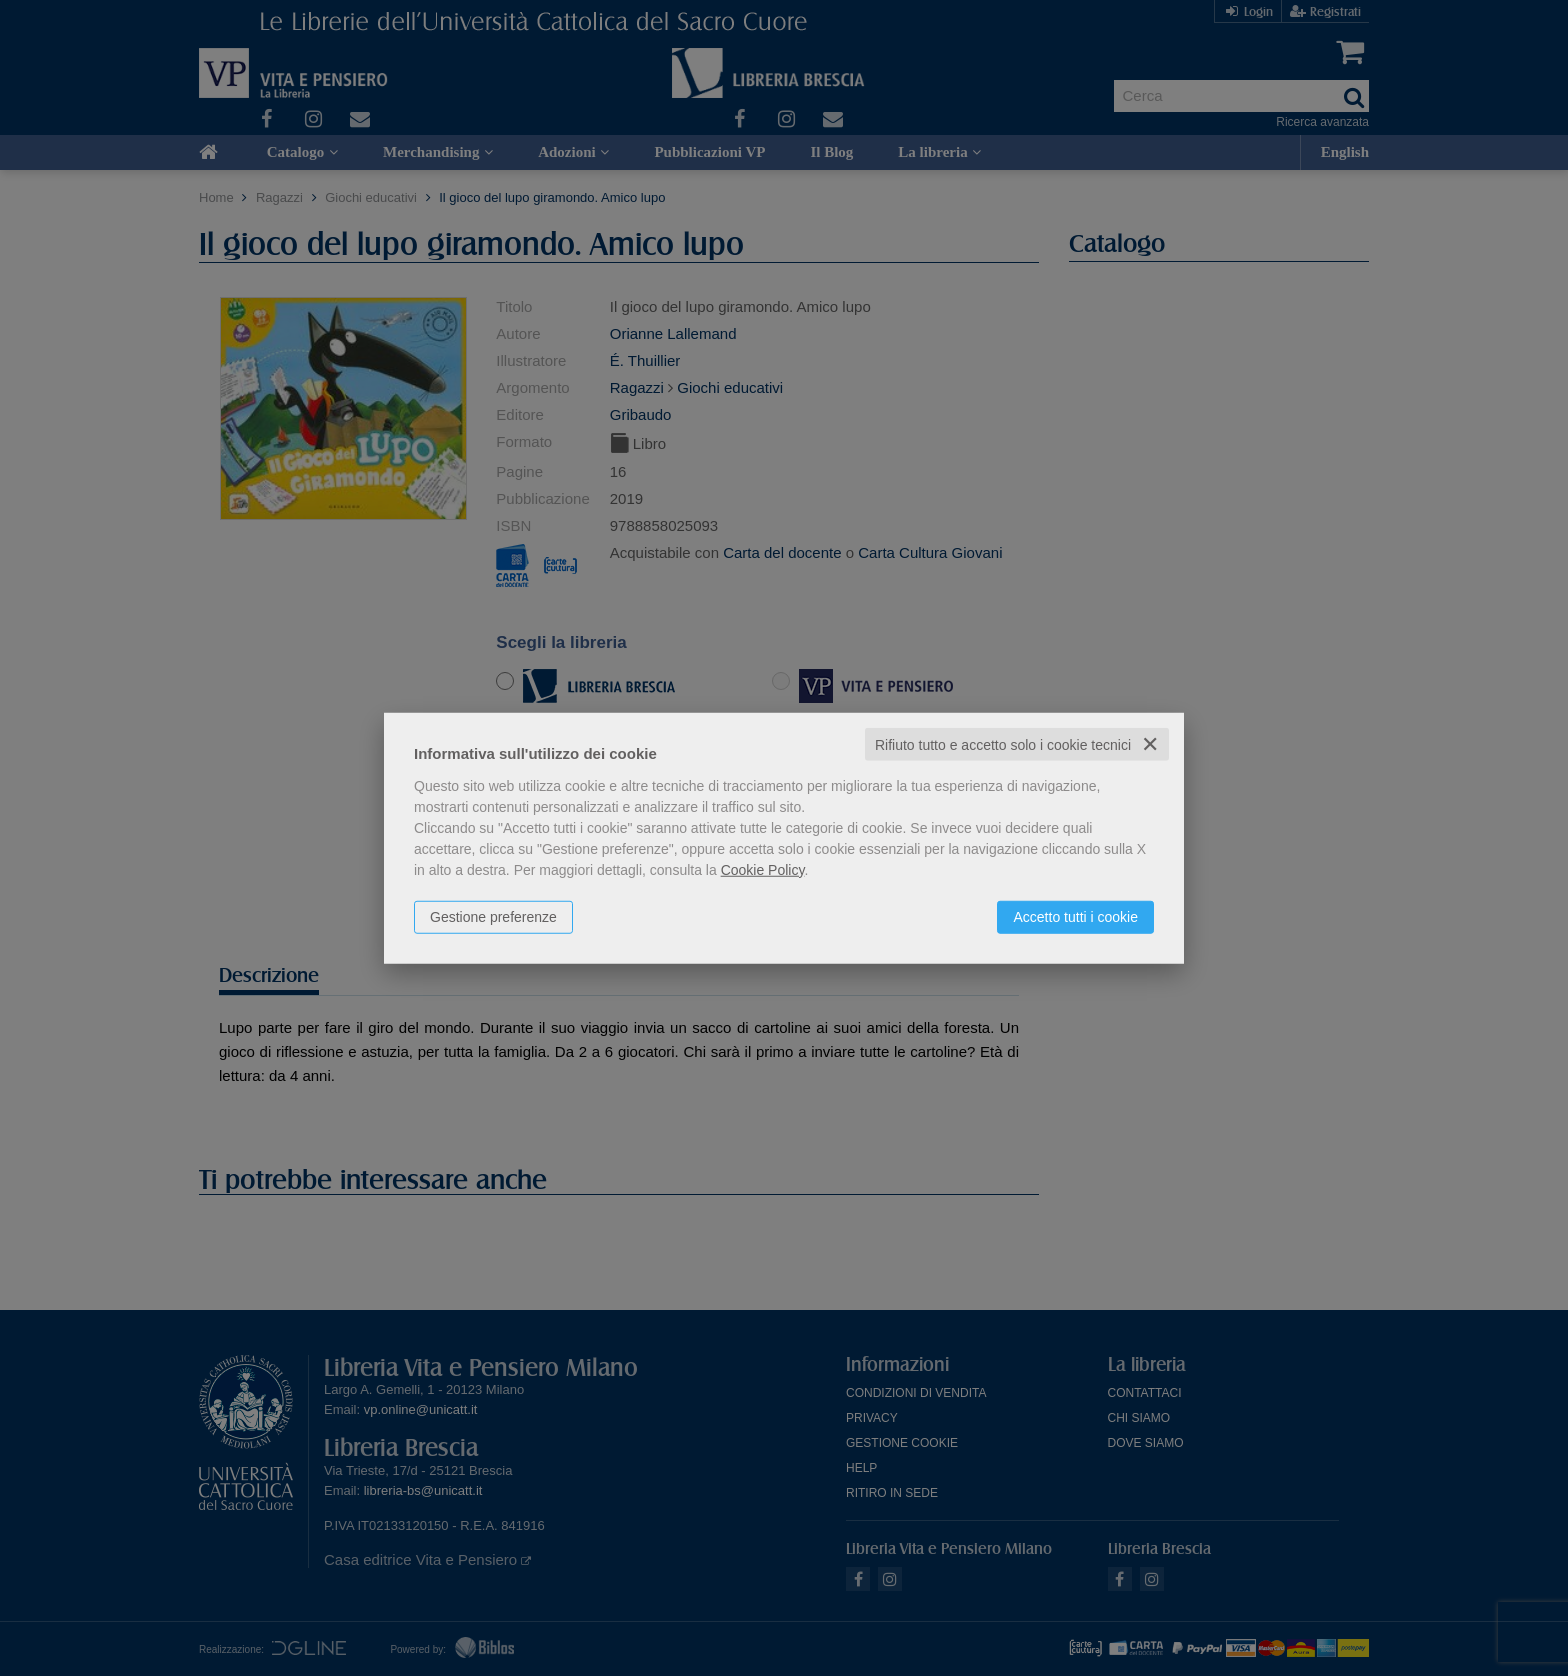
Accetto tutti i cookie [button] (1075, 916)
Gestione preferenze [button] (493, 916)
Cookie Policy (763, 869)
